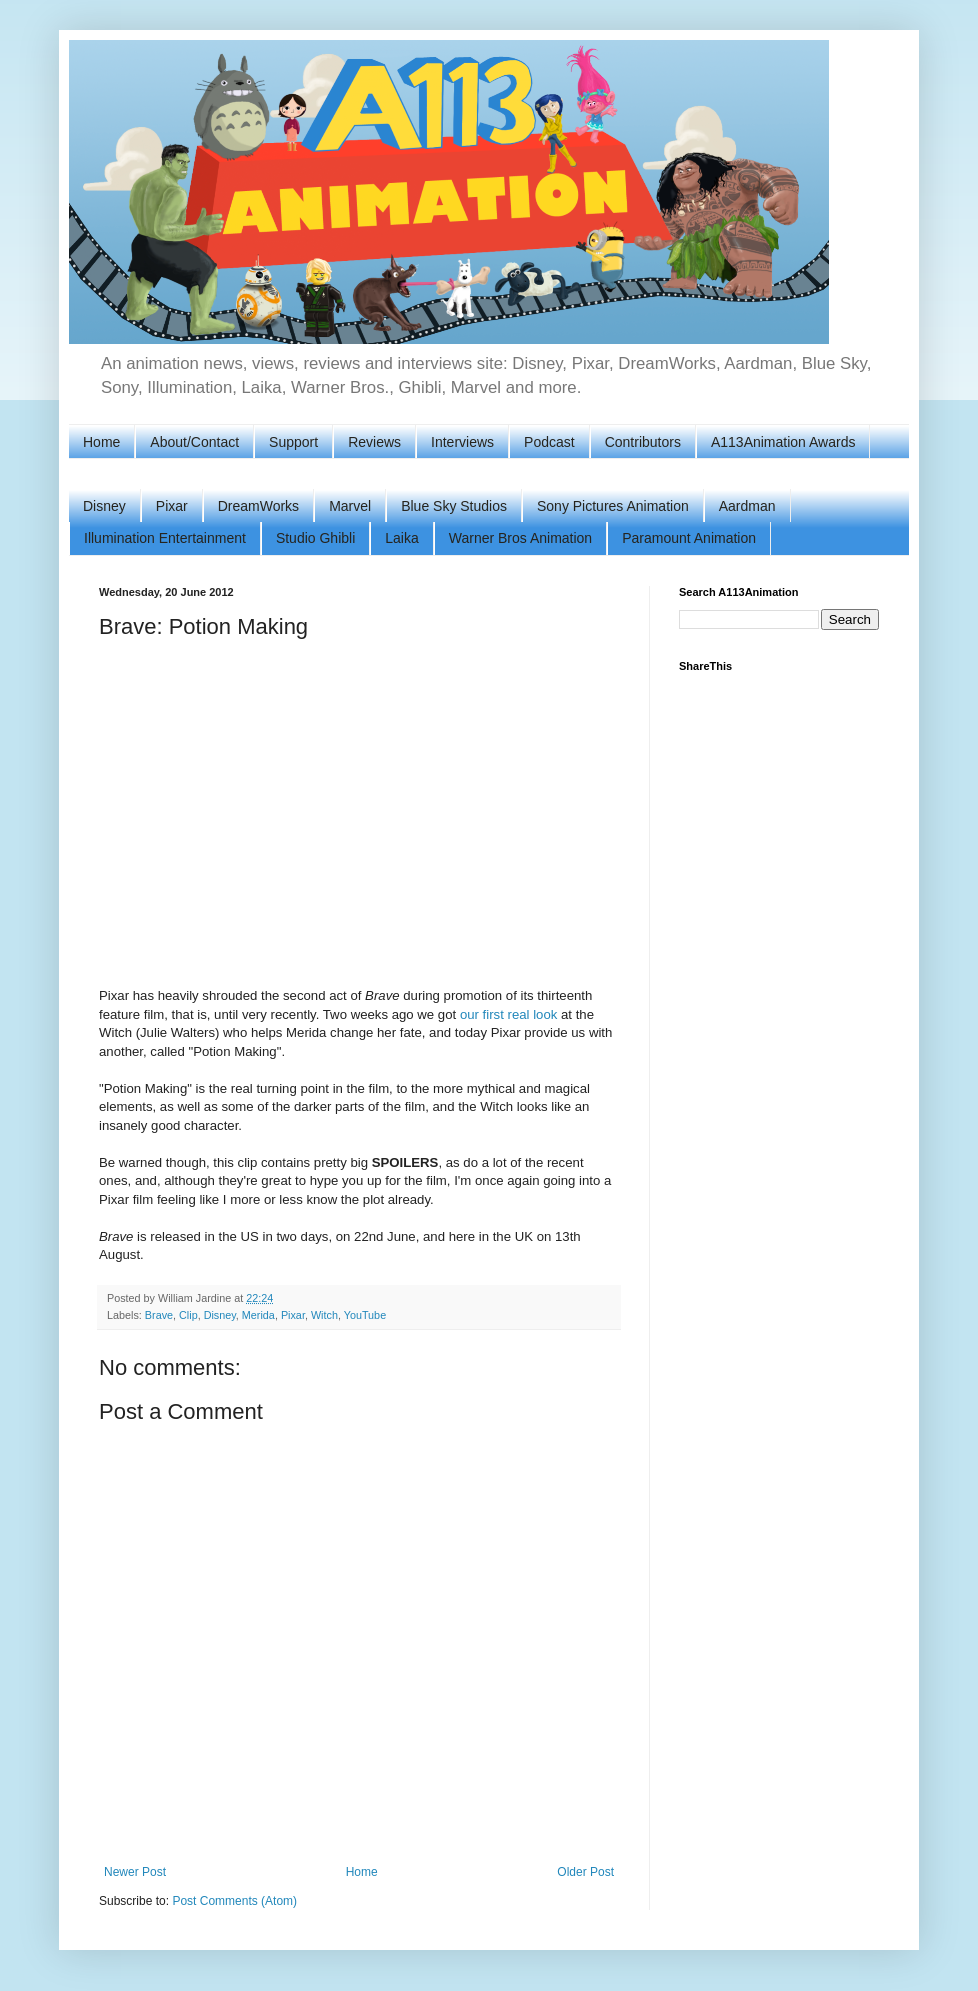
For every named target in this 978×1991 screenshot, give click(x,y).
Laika (401, 538)
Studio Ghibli (315, 538)
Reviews (374, 442)
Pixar (172, 506)
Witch (324, 1315)
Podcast (549, 442)
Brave (159, 1315)
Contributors (643, 442)
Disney (104, 506)
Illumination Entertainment (165, 538)
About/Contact (194, 442)
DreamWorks (258, 506)
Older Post (585, 1872)
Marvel (350, 506)
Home (101, 442)
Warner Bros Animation (520, 538)
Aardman (747, 506)
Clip (188, 1315)
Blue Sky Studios (454, 506)
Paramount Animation (689, 538)
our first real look (508, 1014)
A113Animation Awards (783, 442)
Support (293, 442)
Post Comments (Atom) (234, 1901)
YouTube (365, 1315)
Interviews (462, 442)
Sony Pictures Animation (613, 506)
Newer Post (135, 1872)
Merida (258, 1315)
